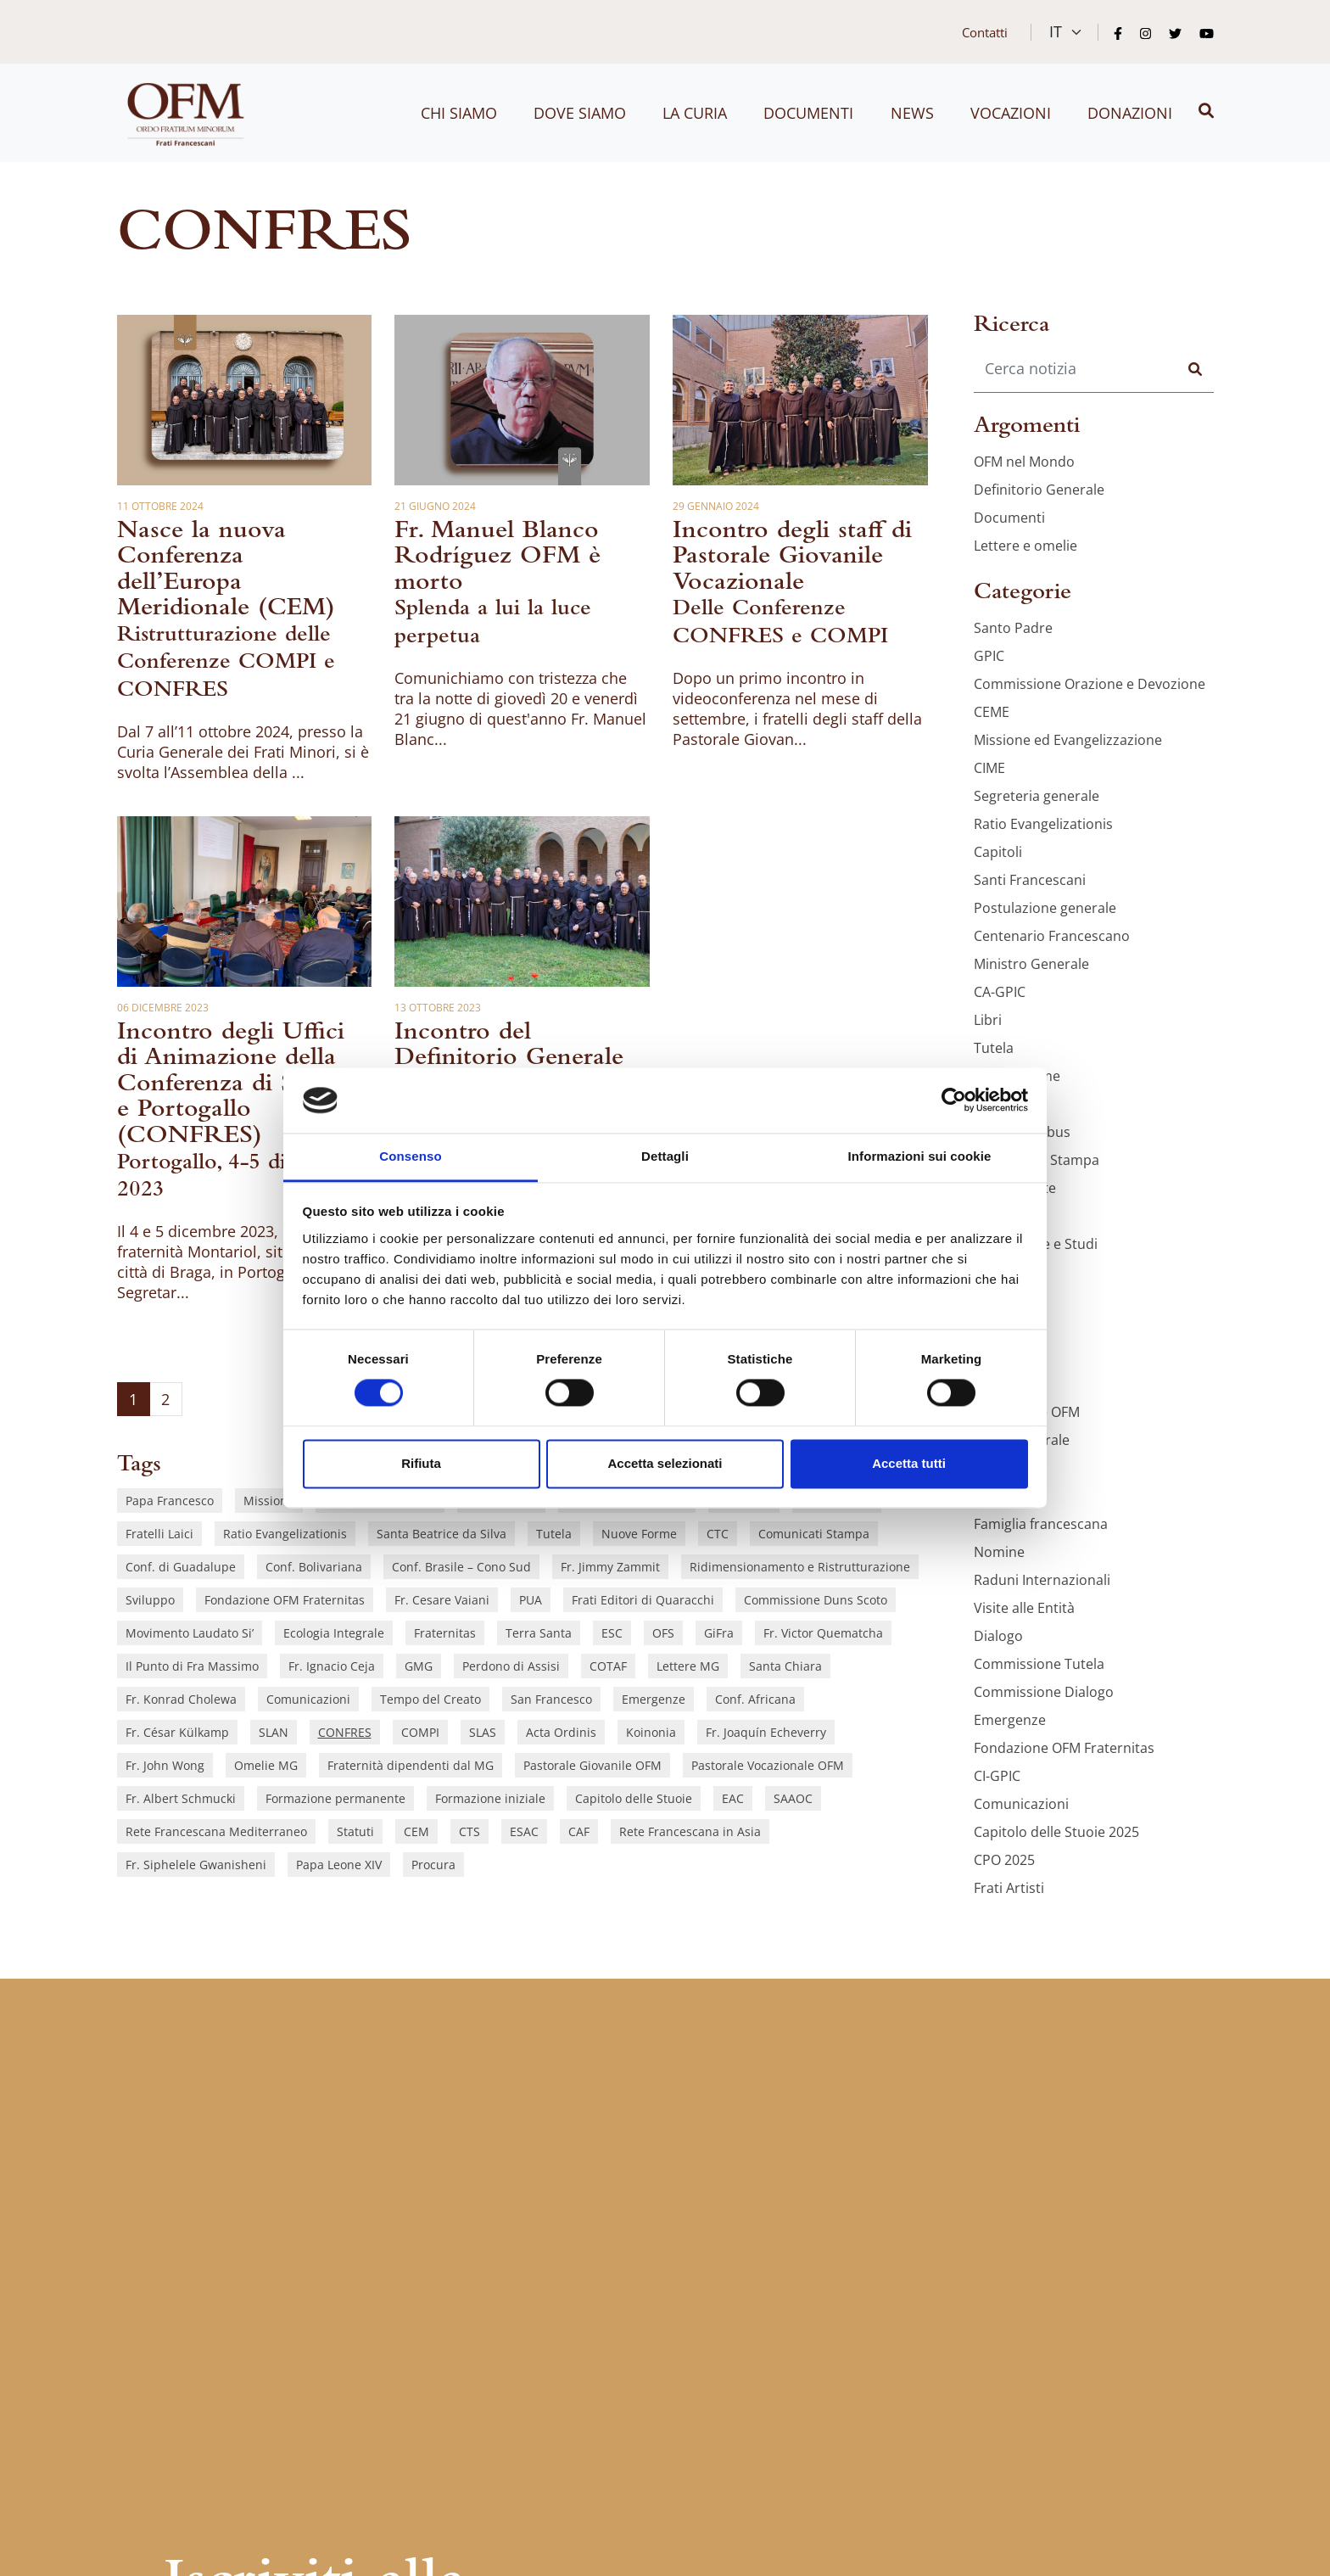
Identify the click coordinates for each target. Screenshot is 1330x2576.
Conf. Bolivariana (313, 1567)
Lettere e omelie (1025, 545)
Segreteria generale (1036, 796)
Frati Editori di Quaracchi (643, 1600)
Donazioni (1129, 113)
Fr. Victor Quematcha (823, 1633)
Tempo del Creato (430, 1699)
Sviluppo (150, 1600)
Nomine (999, 1552)
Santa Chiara (785, 1666)
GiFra (719, 1633)
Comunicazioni (308, 1699)
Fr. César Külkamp (177, 1732)
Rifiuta (421, 1463)
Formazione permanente (335, 1798)
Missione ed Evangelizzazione (1068, 740)
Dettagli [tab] (665, 1156)
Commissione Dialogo (1044, 1692)
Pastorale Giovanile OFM (592, 1765)
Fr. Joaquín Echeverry (766, 1732)
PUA (530, 1600)
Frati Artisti (1009, 1888)
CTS (469, 1831)
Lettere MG (688, 1666)
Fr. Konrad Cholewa (181, 1699)
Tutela (554, 1534)
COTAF (608, 1666)
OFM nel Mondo (1024, 461)
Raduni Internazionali (1042, 1580)
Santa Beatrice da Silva (441, 1534)
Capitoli (998, 852)
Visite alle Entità (1024, 1608)
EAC (733, 1798)
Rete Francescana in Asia (690, 1831)
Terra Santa (539, 1633)
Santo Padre (1013, 628)
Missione (268, 1500)
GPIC (989, 656)
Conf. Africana (755, 1699)
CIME (989, 768)
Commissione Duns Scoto (815, 1600)
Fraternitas (445, 1633)
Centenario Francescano (1052, 936)
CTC (718, 1534)
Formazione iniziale (490, 1798)
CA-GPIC (999, 992)
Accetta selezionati (664, 1463)
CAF (579, 1831)
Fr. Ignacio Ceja (331, 1666)
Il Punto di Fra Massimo (192, 1666)
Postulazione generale (1045, 908)
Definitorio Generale (1039, 489)
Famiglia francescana (1041, 1524)
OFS (663, 1633)
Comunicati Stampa (813, 1534)
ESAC (524, 1831)
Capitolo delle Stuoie (633, 1798)
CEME (991, 712)
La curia (694, 113)
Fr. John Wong (165, 1765)
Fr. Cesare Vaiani (441, 1600)
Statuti (355, 1831)
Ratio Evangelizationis (285, 1534)
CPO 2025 (1004, 1860)
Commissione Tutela (1039, 1664)
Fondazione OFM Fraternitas (284, 1600)
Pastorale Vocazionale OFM (767, 1765)
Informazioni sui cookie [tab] (920, 1156)
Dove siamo (580, 113)
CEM (416, 1831)
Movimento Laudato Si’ (190, 1633)
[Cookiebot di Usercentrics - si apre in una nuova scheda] (954, 1100)
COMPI (420, 1732)
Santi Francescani (1030, 880)
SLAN (273, 1732)
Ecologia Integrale (333, 1633)
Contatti (985, 32)
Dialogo (998, 1636)
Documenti (808, 113)
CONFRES (345, 1732)
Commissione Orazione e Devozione (1089, 684)
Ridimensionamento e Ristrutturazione (800, 1567)
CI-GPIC (997, 1776)
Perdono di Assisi (511, 1666)
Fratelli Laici (159, 1534)
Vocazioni (1010, 113)
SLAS (482, 1732)
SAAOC (793, 1798)
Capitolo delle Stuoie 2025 (1056, 1832)
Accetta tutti (909, 1463)
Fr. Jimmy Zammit (610, 1567)
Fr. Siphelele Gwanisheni (196, 1864)
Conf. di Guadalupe (181, 1567)
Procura (433, 1864)
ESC (612, 1633)
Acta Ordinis (561, 1732)
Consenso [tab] (410, 1156)
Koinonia (651, 1732)
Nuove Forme (639, 1534)
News (912, 113)
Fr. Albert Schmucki (181, 1798)
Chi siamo (459, 113)
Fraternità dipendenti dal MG (410, 1765)
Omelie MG (266, 1765)
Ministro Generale (1031, 964)
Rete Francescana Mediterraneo (216, 1831)
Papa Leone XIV (339, 1864)
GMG (419, 1666)
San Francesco (551, 1699)
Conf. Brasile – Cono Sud (461, 1567)
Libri (988, 1020)
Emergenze (653, 1699)
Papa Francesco (170, 1500)
